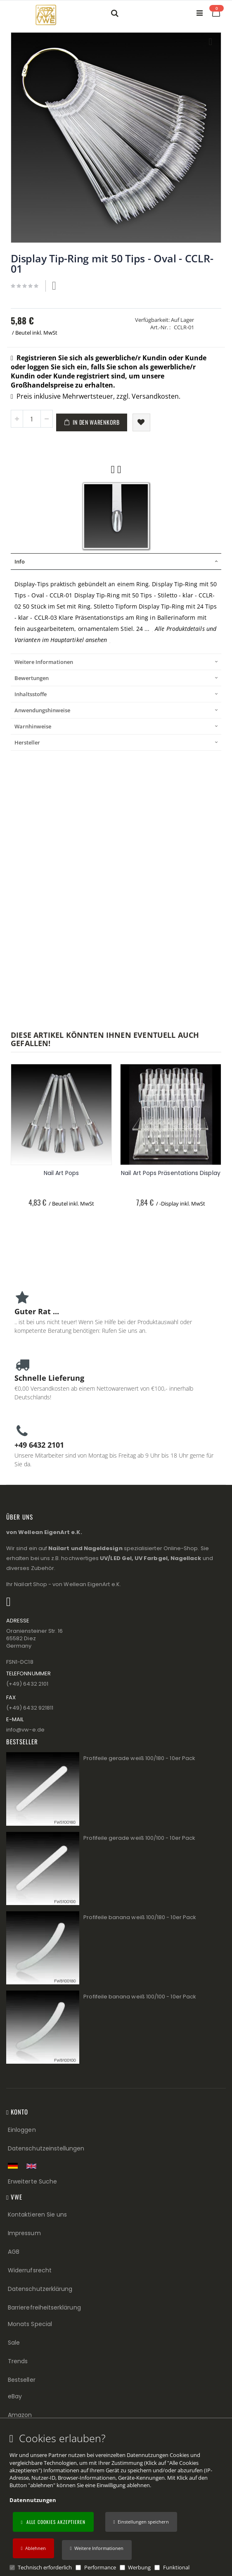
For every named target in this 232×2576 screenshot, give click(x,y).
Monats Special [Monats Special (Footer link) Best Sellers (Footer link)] (30, 2324)
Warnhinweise (32, 726)
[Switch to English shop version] (33, 2166)
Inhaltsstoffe (30, 694)
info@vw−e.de (25, 1730)
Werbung (139, 2567)
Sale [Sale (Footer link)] (14, 2342)
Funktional (176, 2567)
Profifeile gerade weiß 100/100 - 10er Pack (139, 1838)
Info (19, 561)
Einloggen (22, 2130)
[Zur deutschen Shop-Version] (15, 2165)
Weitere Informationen (43, 662)
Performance (100, 2567)
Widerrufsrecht (30, 2270)
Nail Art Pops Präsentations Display (170, 1173)
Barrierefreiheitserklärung (44, 2307)
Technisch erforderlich (45, 2567)
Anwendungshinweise (42, 710)
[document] (117, 2502)
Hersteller (27, 742)
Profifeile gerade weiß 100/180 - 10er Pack (139, 1758)
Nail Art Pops (61, 1173)
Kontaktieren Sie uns (37, 2214)
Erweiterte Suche (32, 2181)
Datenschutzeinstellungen (46, 2148)
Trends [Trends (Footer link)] (18, 2361)
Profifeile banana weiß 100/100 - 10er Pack (139, 1996)
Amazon (20, 2415)
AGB (13, 2252)
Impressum (24, 2233)
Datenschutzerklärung (40, 2289)
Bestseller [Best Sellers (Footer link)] (22, 2380)
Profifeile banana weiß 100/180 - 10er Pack (139, 1917)
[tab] (116, 561)
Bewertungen (31, 678)
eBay (15, 2396)
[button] (97, 2550)
